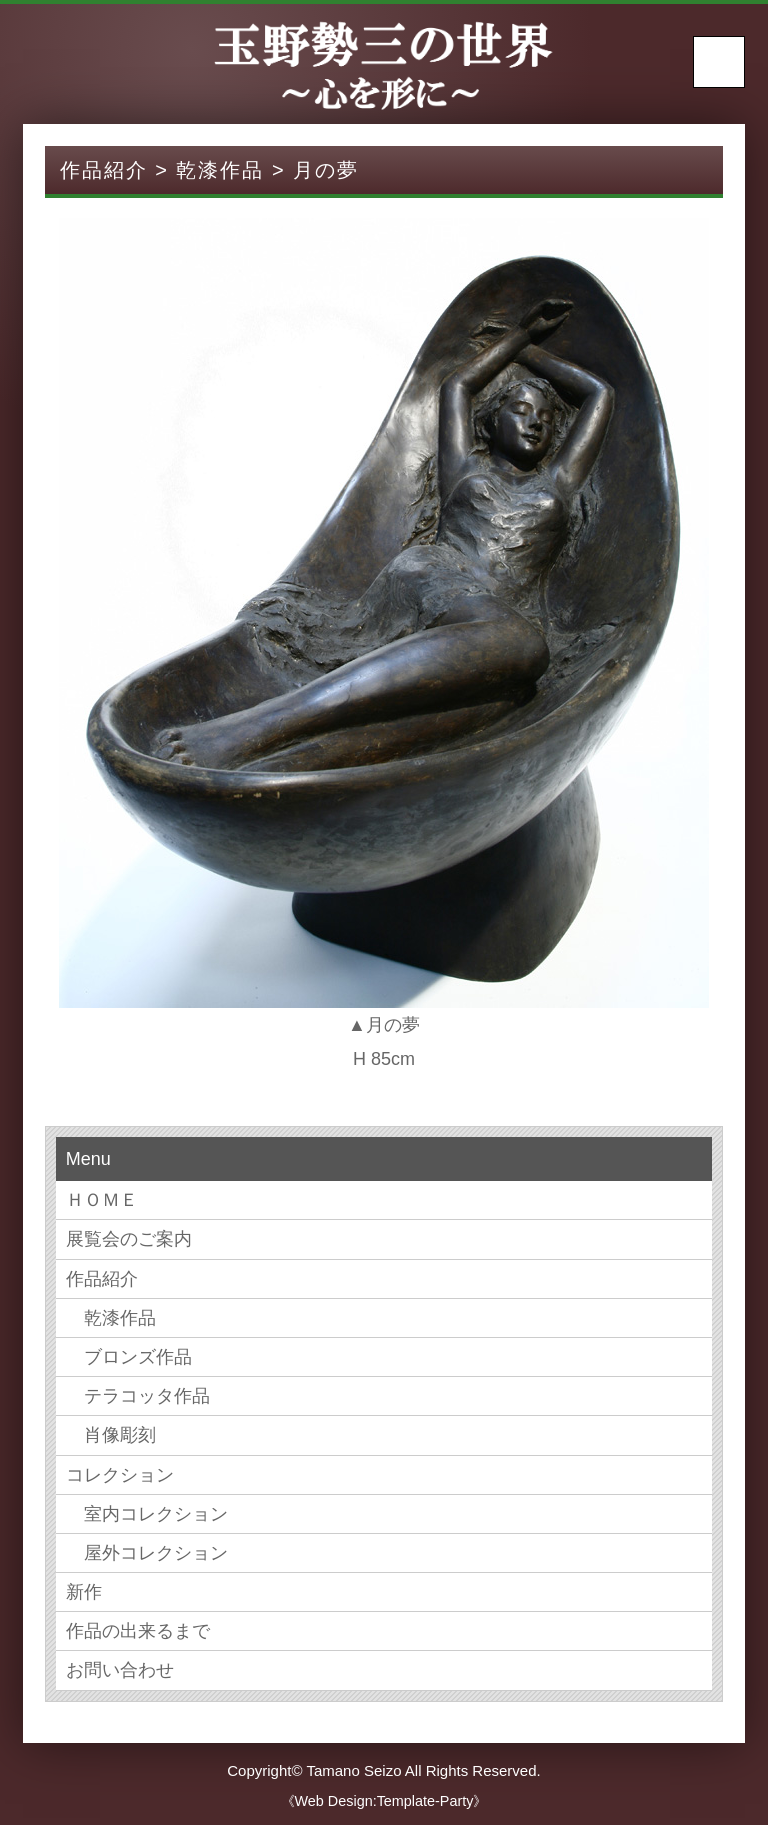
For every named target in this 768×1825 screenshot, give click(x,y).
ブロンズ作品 (129, 1357)
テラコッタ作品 (138, 1396)
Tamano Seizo (353, 1770)
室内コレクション (147, 1514)
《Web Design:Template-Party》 (384, 1801)
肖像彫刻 (111, 1435)
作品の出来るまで (138, 1631)
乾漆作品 (111, 1318)
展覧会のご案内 (129, 1239)
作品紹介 (102, 1279)
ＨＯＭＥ (102, 1200)
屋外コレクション (147, 1553)
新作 (84, 1592)
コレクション (120, 1475)
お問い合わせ (120, 1670)
